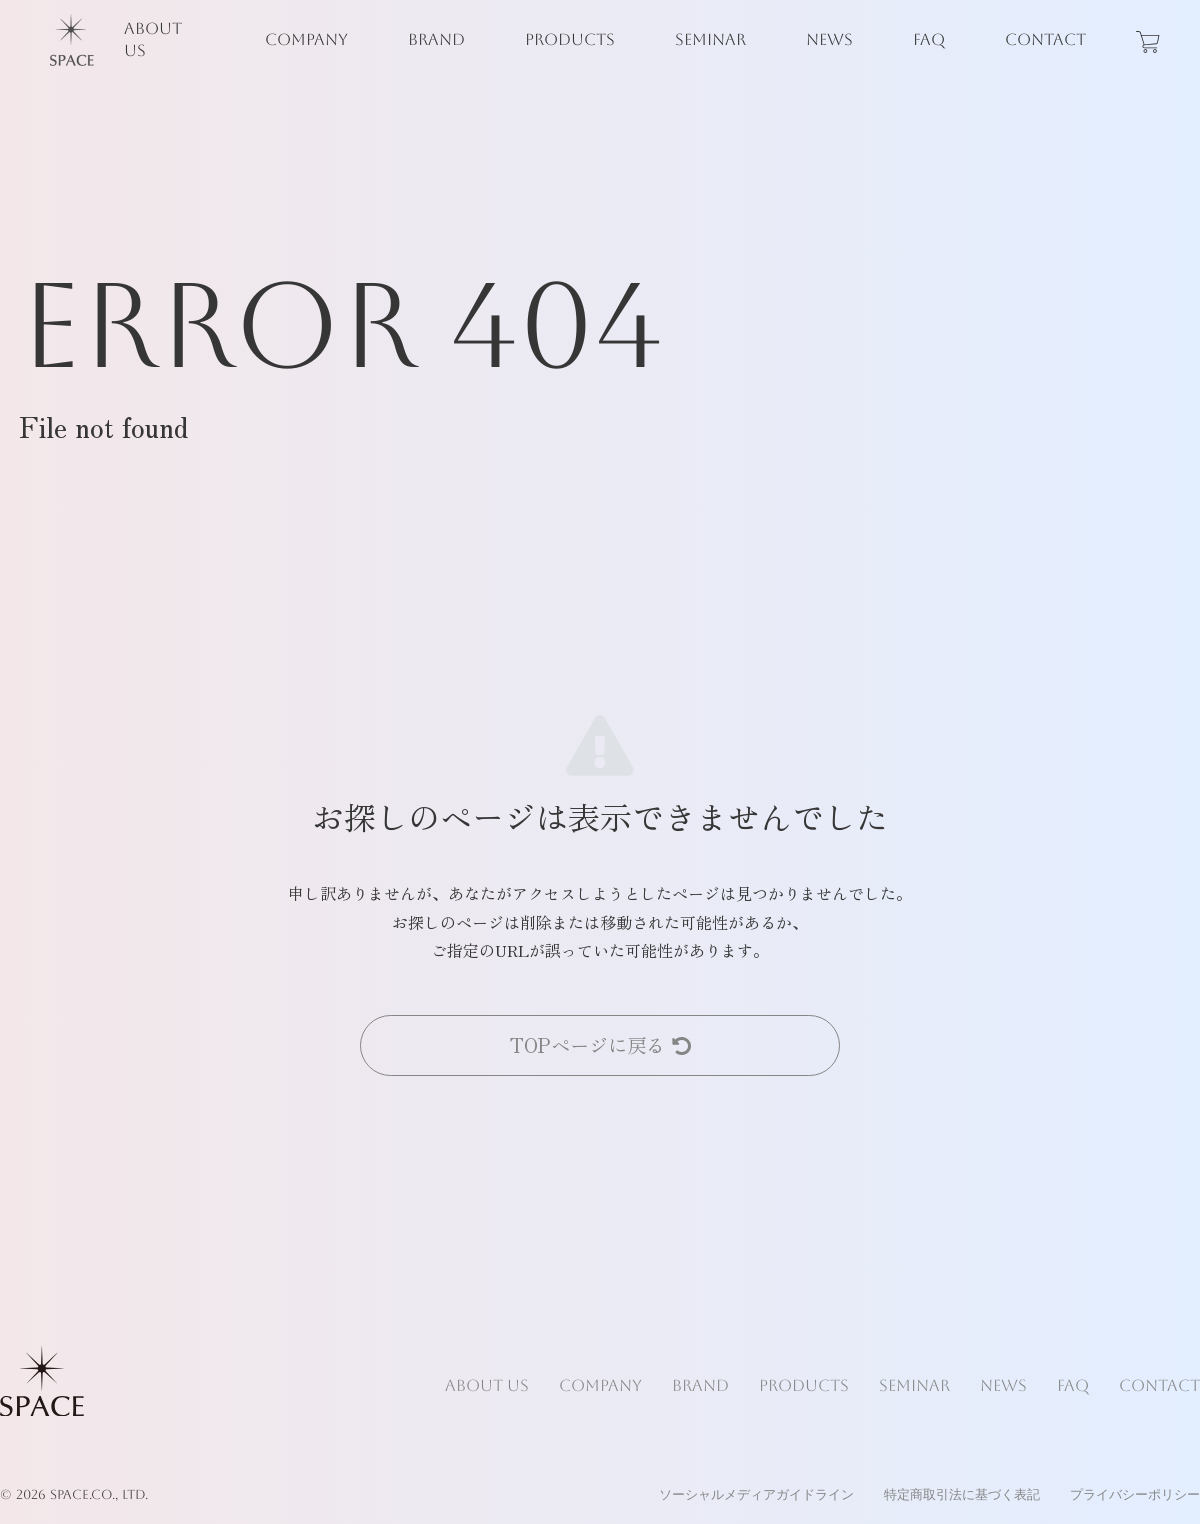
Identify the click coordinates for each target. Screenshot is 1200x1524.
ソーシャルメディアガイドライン (756, 1494)
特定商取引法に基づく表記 (962, 1494)
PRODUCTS (570, 39)
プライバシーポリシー (1135, 1494)
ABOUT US (153, 39)
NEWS (829, 39)
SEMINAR (710, 39)
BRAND (436, 39)
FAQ (929, 39)
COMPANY (306, 39)
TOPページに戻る (600, 1045)
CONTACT (1045, 39)
